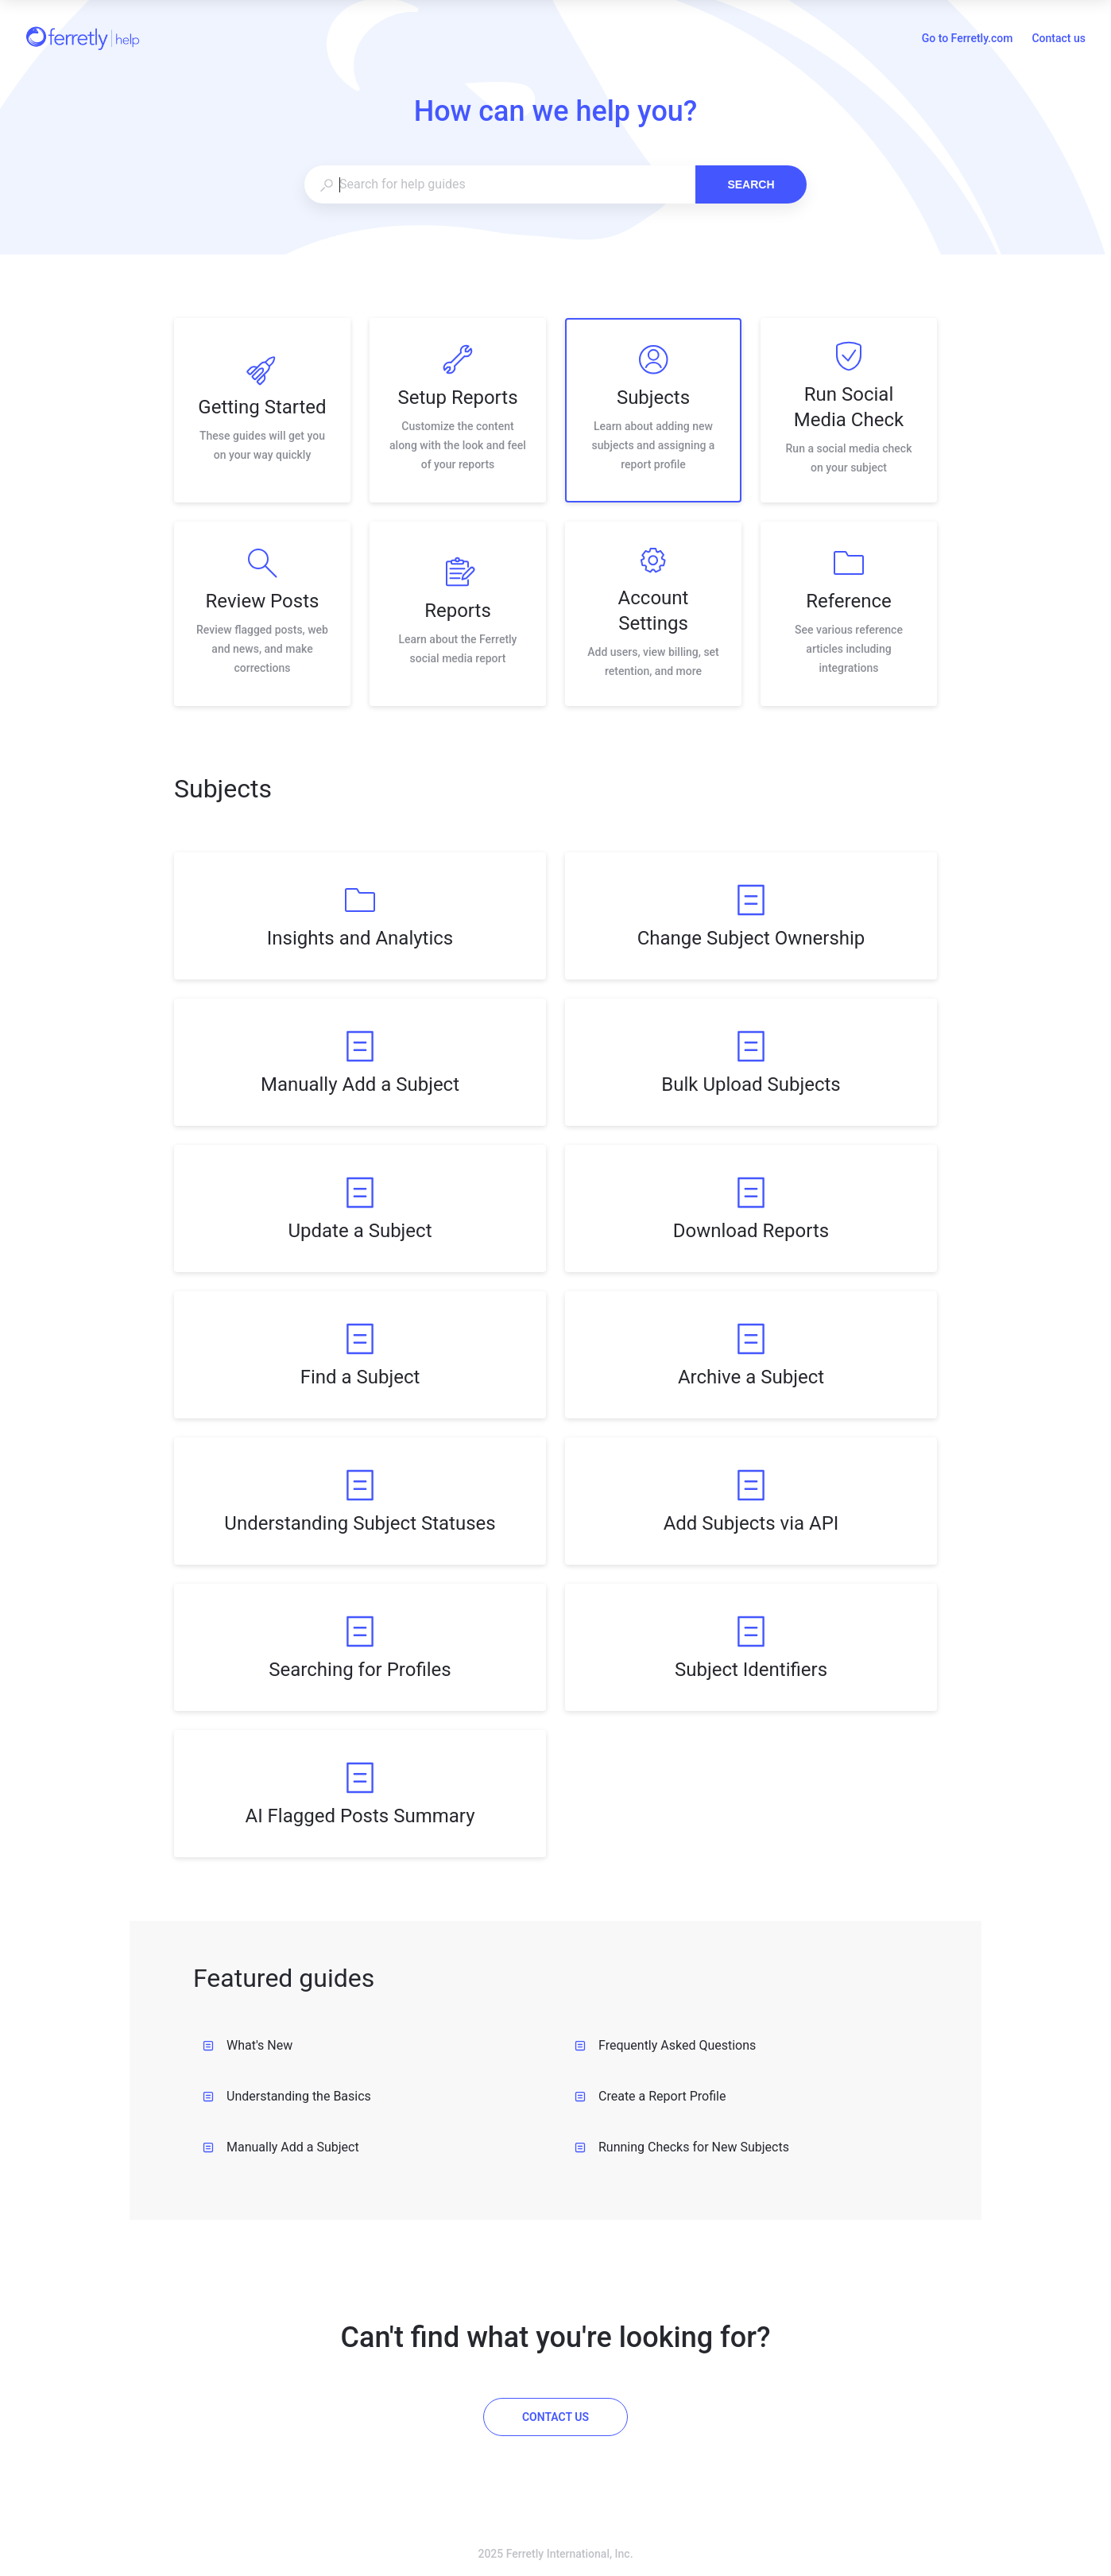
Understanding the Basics (287, 2096)
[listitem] (262, 410)
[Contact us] (555, 2417)
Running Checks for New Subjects (682, 2147)
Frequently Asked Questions (665, 2045)
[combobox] (499, 184)
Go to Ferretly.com (967, 40)
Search (750, 184)
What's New (247, 2045)
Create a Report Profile (650, 2096)
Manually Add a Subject (281, 2147)
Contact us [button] (1059, 38)
